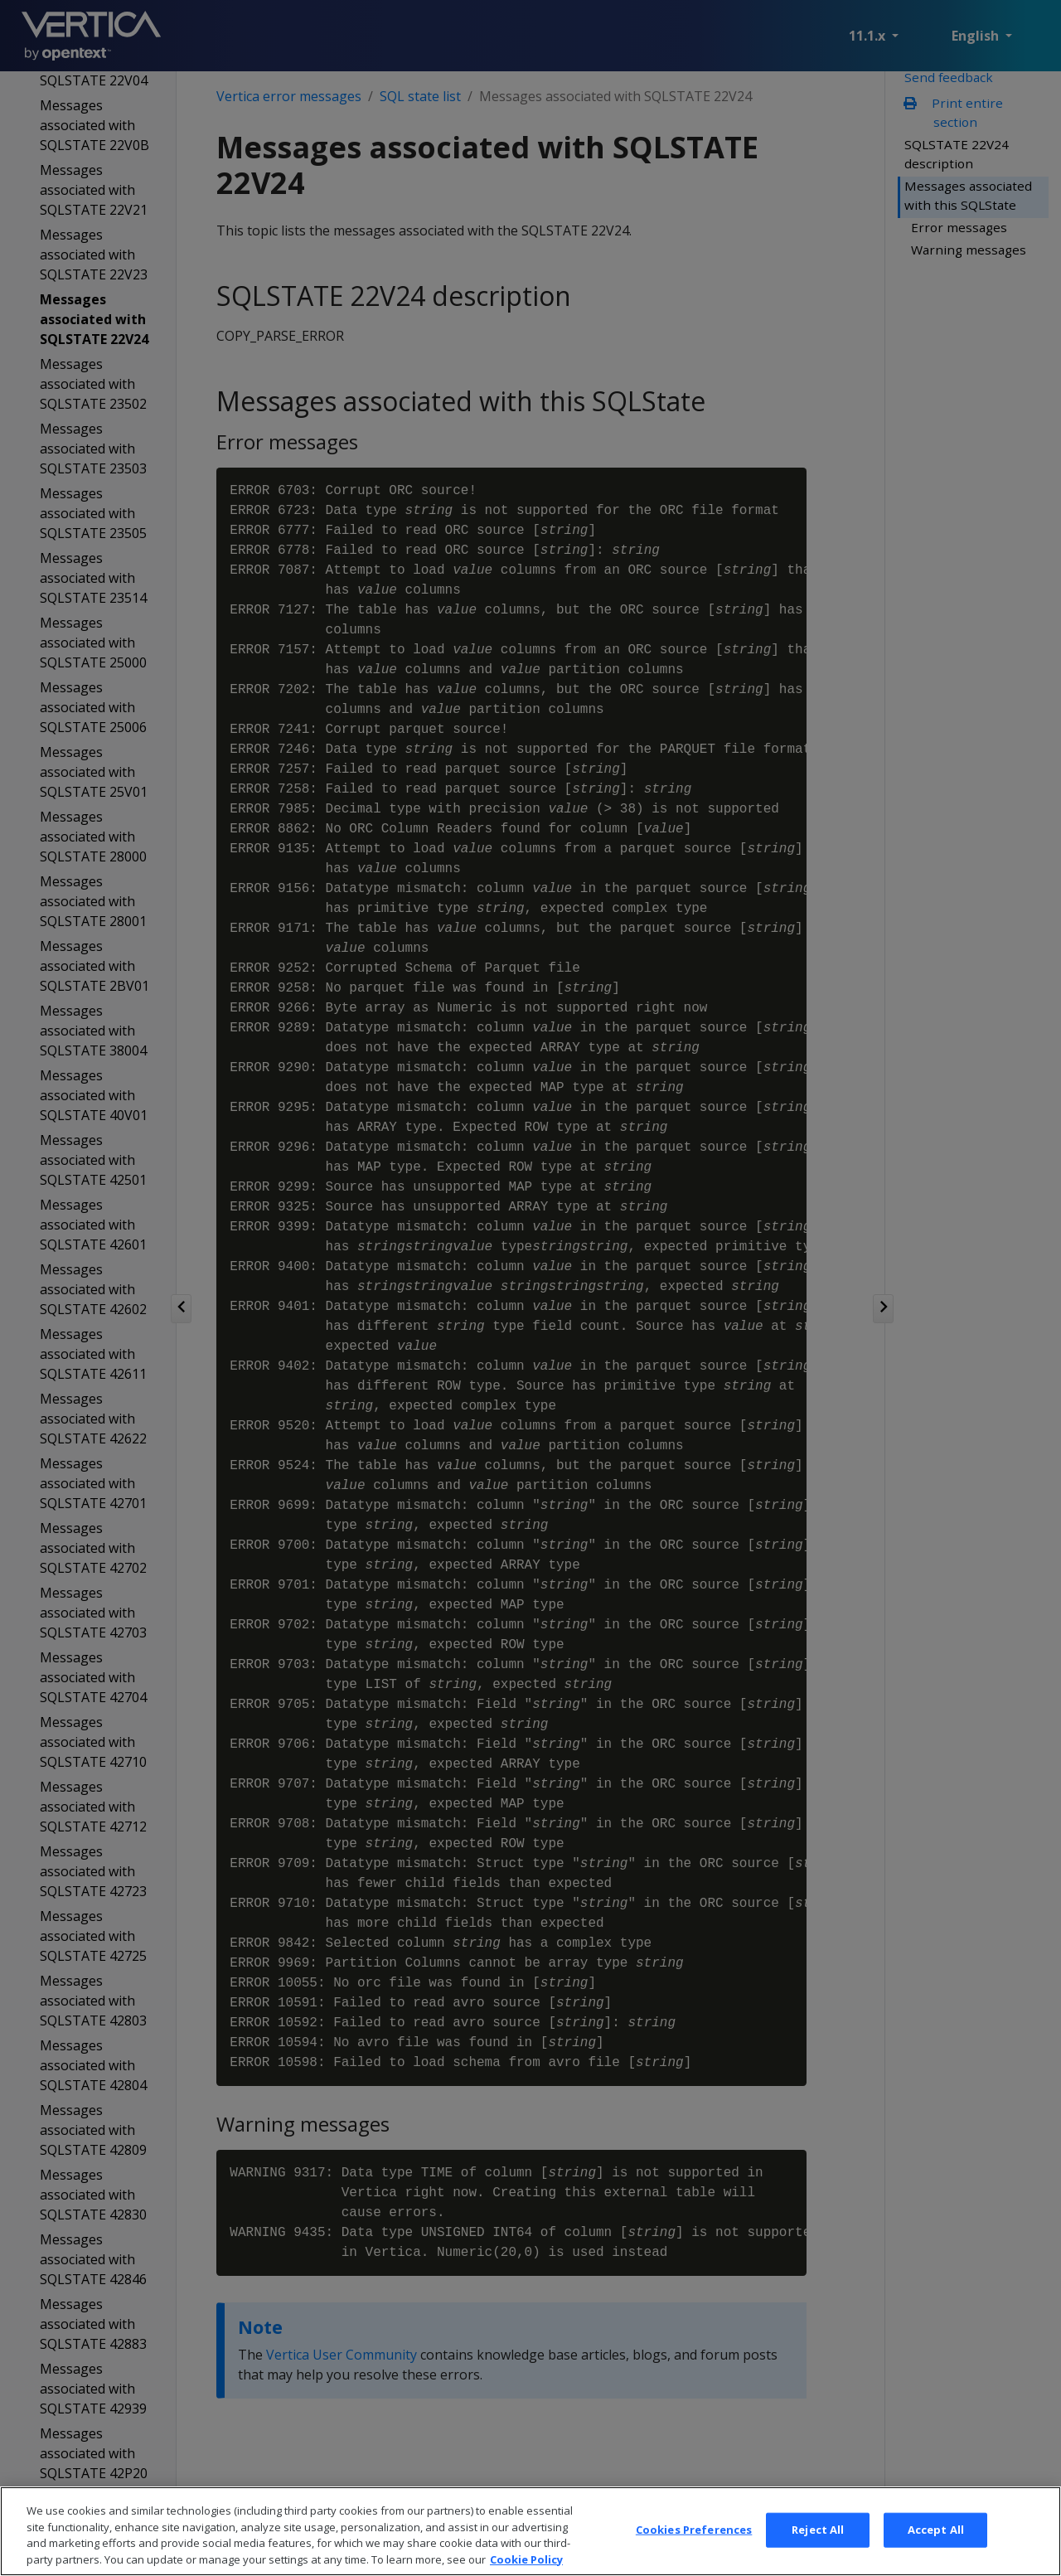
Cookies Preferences (694, 2555)
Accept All (936, 2555)
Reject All (818, 2555)
